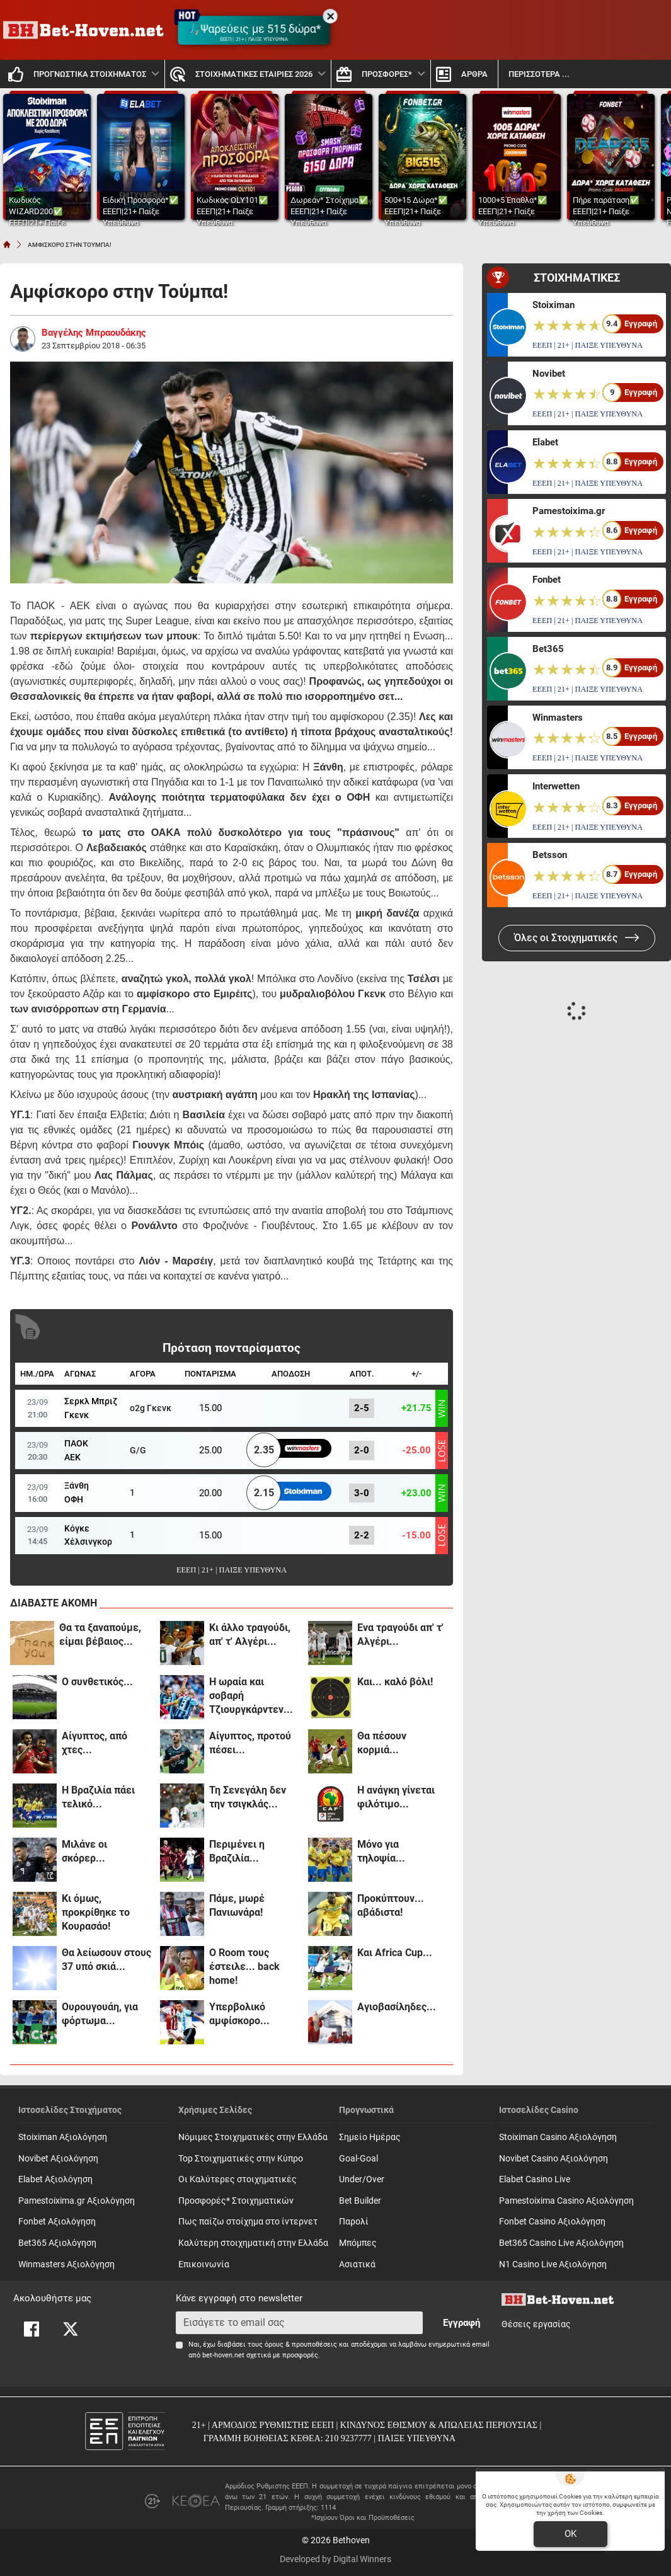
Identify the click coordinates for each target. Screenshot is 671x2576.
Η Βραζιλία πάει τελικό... (98, 1797)
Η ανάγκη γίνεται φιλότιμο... (396, 1797)
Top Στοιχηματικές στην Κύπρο (240, 2158)
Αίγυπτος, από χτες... (94, 1743)
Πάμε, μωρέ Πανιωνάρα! (237, 1905)
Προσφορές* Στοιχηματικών (236, 2200)
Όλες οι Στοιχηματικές (576, 938)
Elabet (545, 442)
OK (570, 2533)
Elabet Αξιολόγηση (55, 2179)
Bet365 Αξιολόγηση (57, 2243)
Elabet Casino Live (534, 2179)
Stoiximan (553, 305)
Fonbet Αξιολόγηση (57, 2221)
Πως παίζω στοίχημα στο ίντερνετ (248, 2221)
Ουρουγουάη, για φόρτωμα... (100, 2014)
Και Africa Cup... (394, 1953)
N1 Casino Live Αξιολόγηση (553, 2264)
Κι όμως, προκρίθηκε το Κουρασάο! (96, 1912)
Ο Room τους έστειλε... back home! (244, 1966)
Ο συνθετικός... (97, 1682)
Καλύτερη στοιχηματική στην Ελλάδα (253, 2243)
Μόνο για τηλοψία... (381, 1851)
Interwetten (556, 786)
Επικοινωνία (203, 2264)
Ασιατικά (357, 2264)
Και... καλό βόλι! (395, 1682)
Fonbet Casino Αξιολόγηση (552, 2221)
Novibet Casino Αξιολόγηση (553, 2158)
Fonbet (546, 579)
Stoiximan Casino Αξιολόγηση (558, 2137)
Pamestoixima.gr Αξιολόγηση (76, 2200)
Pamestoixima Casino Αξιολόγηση (566, 2200)
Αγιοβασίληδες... (396, 2007)
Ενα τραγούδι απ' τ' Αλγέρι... (400, 1634)
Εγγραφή (461, 2322)
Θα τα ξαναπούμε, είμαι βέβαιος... (100, 1634)
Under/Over (361, 2179)
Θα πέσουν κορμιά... (381, 1743)
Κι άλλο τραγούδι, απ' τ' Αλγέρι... (249, 1634)
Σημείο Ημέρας (370, 2137)
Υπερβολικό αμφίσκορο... (239, 2014)
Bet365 (548, 649)
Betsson (549, 855)
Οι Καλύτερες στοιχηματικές (237, 2179)
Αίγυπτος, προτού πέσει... (250, 1743)
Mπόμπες (358, 2243)
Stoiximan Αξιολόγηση (62, 2137)
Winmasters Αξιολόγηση (66, 2264)
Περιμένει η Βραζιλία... (237, 1851)
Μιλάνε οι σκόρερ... (84, 1851)
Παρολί (354, 2221)
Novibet (548, 373)
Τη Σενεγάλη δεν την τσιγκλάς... (247, 1797)
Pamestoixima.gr (568, 511)
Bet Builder (360, 2200)
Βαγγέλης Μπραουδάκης (94, 332)
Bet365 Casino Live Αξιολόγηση (561, 2243)
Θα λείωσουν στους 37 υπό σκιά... (106, 1959)
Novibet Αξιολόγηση (58, 2158)
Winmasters (557, 717)
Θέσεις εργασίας (536, 2324)
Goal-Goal (358, 2158)
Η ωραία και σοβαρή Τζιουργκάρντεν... (251, 1695)
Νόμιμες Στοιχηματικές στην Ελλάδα (253, 2137)
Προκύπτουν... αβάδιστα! (390, 1905)
